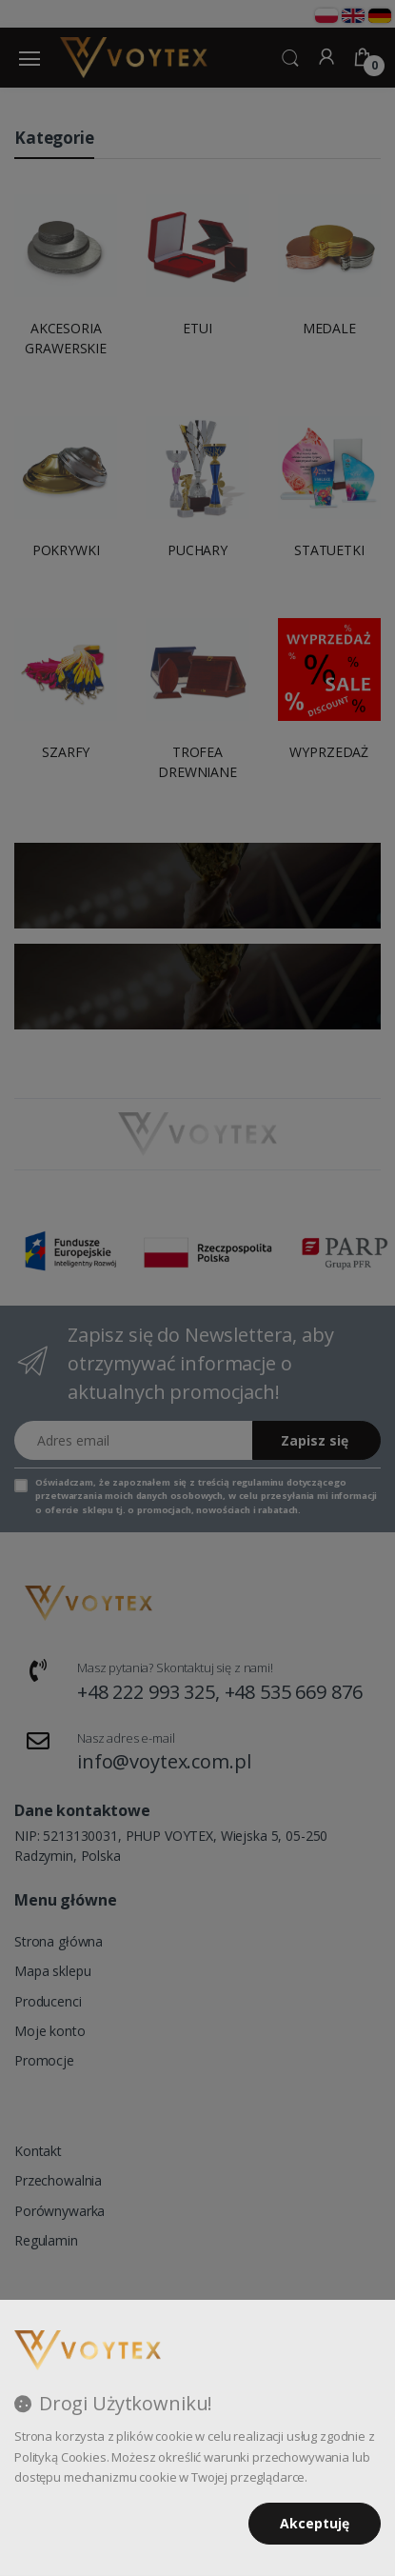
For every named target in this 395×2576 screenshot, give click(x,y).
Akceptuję (314, 2523)
